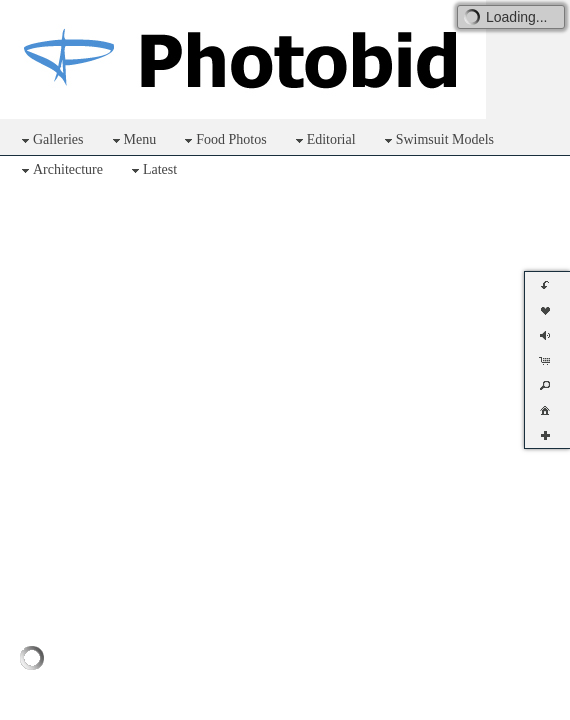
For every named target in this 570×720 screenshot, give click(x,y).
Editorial (323, 140)
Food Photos (223, 140)
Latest (152, 170)
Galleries (50, 140)
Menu (132, 140)
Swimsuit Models (437, 140)
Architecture (60, 170)
